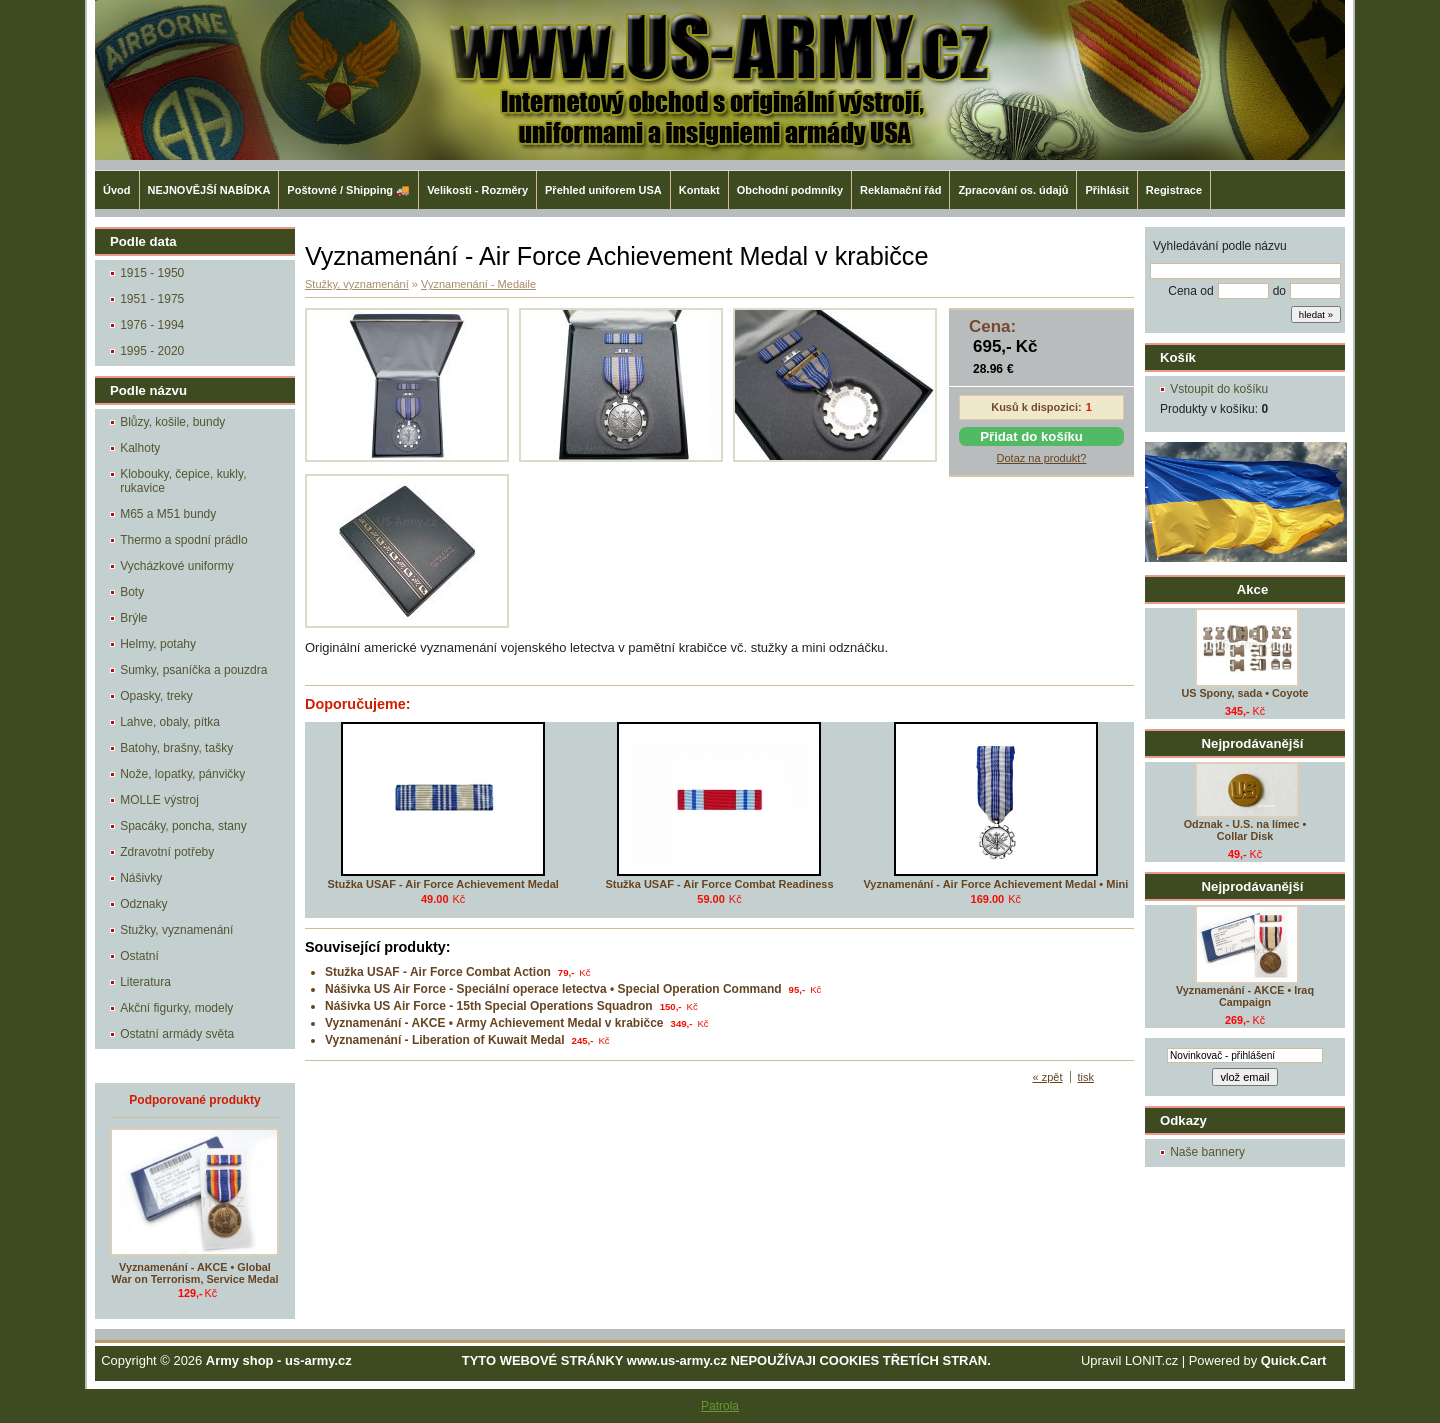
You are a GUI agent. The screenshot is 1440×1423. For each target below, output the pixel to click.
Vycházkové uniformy (177, 566)
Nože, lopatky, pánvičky (182, 774)
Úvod (117, 190)
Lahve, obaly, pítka (170, 722)
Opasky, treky (156, 696)
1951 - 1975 (152, 299)
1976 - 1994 (152, 325)
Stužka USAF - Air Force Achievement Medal (442, 884)
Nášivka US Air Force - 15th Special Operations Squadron (489, 1006)
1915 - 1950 (152, 273)
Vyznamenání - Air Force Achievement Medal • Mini (995, 884)
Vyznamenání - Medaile (478, 284)
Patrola (720, 1406)
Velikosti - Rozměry (477, 190)
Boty (132, 592)
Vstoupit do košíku (1219, 389)
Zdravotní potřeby (167, 852)
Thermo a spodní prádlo (183, 540)
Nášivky (141, 878)
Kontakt (699, 190)
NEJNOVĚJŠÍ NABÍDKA (209, 190)
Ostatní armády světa (177, 1034)
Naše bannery (1207, 1152)
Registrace (1174, 190)
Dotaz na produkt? (1042, 458)
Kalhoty (140, 448)
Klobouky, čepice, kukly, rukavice (183, 481)
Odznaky (143, 904)
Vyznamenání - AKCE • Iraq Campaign (1245, 996)
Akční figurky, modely (176, 1008)
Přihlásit (1106, 190)
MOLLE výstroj (159, 800)
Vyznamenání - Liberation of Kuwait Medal (445, 1040)
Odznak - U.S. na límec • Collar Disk (1245, 830)
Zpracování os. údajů (1013, 190)
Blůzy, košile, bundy (172, 422)
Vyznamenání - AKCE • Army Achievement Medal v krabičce (494, 1023)
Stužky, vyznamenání (176, 930)
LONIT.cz (1151, 1360)
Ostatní (139, 956)
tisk (1086, 1077)
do (1279, 291)
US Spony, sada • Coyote (1244, 693)
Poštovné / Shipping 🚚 (348, 190)
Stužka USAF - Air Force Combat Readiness (719, 884)
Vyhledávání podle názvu (1220, 246)
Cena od (1190, 291)
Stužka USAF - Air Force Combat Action (438, 972)
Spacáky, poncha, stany (183, 826)
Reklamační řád (900, 190)
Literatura (145, 982)
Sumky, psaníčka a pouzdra (193, 670)
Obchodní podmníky (790, 190)
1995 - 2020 (152, 351)
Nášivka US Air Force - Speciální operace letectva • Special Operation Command (553, 989)
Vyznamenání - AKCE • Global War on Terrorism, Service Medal (195, 1273)
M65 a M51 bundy (168, 514)
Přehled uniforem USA (603, 190)
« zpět (1048, 1077)
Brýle (133, 618)
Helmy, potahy (158, 644)
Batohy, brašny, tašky (176, 748)
